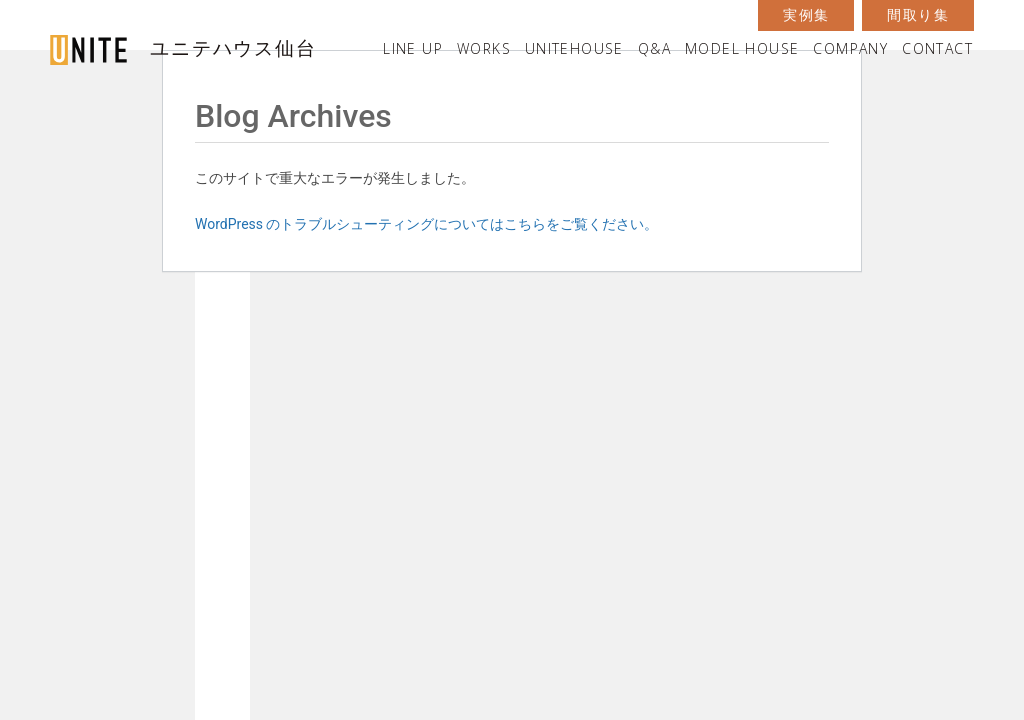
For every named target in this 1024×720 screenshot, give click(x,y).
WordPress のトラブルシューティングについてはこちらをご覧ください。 (427, 224)
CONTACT (937, 48)
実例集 (806, 15)
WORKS (484, 48)
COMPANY (850, 48)
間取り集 (918, 15)
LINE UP (413, 48)
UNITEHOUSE (574, 48)
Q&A (654, 48)
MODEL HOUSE (742, 48)
